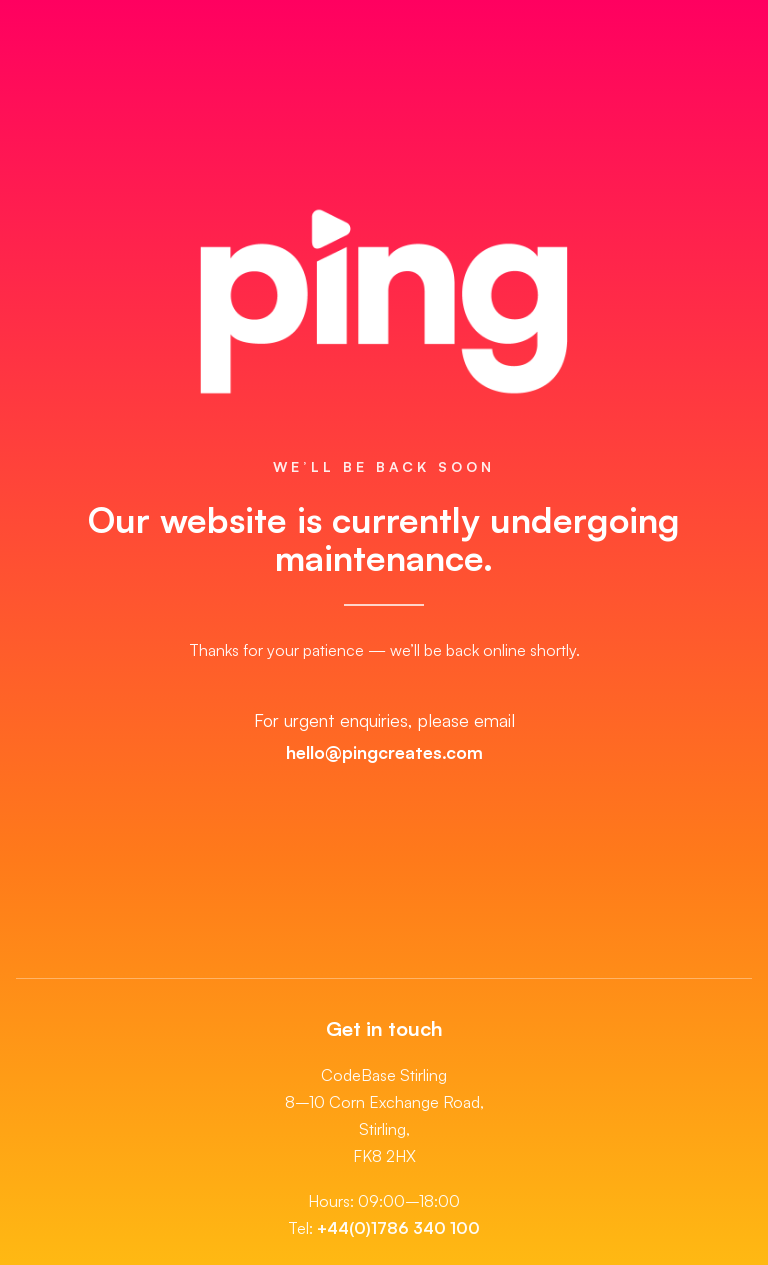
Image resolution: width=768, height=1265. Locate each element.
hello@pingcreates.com (384, 752)
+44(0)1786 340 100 (398, 1228)
